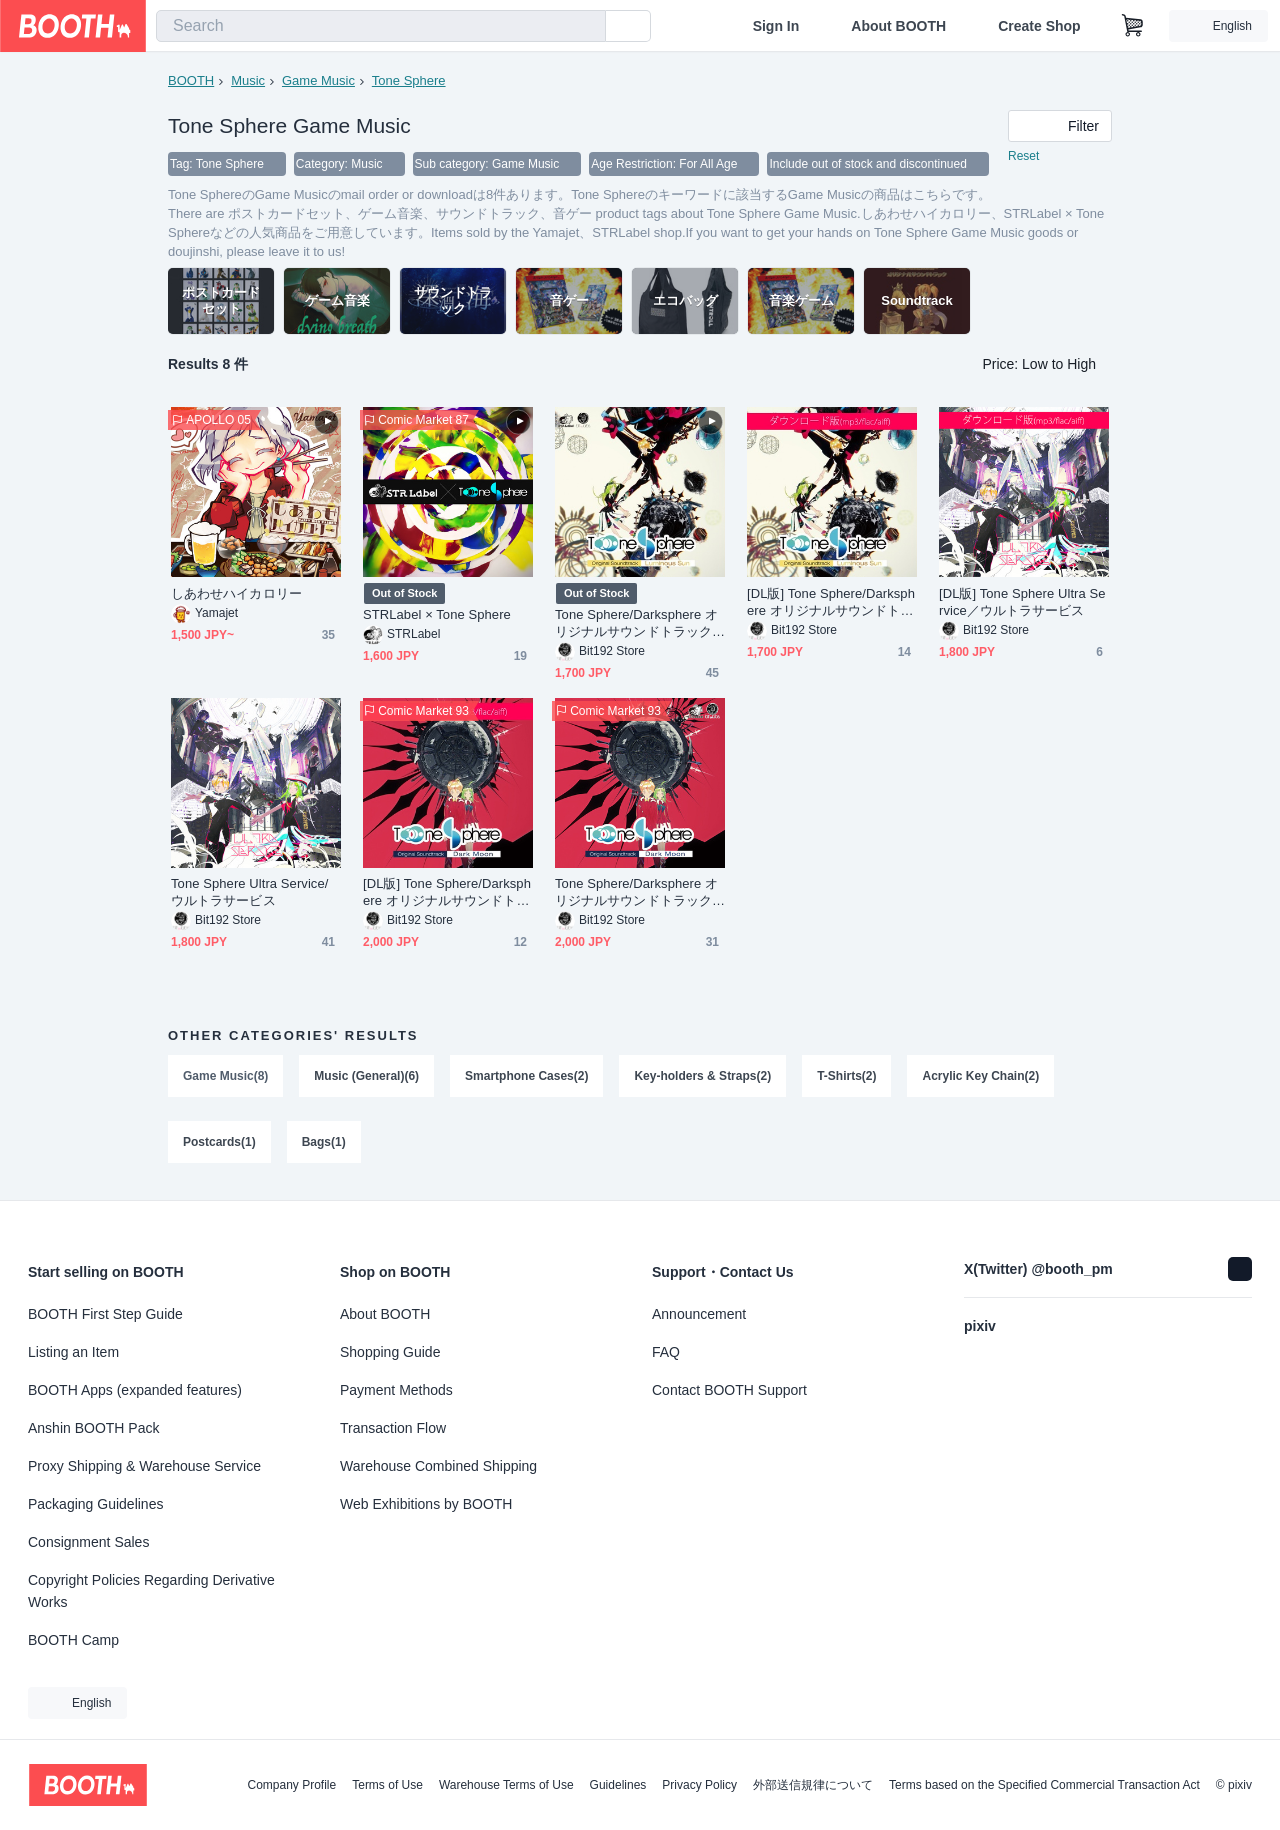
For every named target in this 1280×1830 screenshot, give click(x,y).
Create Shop (1039, 26)
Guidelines (618, 1785)
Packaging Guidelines (95, 1504)
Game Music (318, 80)
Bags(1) (324, 1142)
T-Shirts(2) (846, 1076)
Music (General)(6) (366, 1076)
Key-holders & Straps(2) (702, 1076)
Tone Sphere (409, 80)
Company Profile (291, 1785)
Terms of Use (387, 1785)
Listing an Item (73, 1352)
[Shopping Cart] (1133, 26)
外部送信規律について (813, 1785)
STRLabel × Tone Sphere (437, 614)
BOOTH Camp (73, 1640)
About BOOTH (898, 26)
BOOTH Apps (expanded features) (135, 1390)
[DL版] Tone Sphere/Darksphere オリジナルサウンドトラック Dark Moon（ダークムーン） (447, 892)
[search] (586, 27)
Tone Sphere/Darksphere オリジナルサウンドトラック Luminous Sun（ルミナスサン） (640, 623)
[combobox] (381, 26)
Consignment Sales (88, 1542)
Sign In (776, 26)
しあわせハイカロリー (236, 593)
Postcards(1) (219, 1142)
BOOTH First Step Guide (105, 1314)
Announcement (699, 1314)
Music (248, 80)
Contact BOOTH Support (729, 1390)
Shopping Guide (390, 1352)
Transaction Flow (393, 1428)
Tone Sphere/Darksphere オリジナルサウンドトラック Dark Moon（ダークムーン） (640, 892)
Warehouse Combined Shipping (438, 1466)
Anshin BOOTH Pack (94, 1428)
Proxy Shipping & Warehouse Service (144, 1466)
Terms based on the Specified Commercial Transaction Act (1044, 1785)
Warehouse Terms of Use (506, 1785)
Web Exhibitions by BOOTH (426, 1504)
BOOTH (191, 80)
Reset (1023, 156)
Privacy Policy (699, 1785)
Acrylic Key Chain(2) (980, 1076)
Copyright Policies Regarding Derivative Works (151, 1591)
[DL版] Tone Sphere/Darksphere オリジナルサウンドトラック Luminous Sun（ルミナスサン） (831, 602)
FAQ (666, 1352)
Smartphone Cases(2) (526, 1076)
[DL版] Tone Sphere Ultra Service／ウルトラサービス (1022, 602)
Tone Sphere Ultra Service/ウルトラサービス (249, 892)
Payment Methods (396, 1390)
